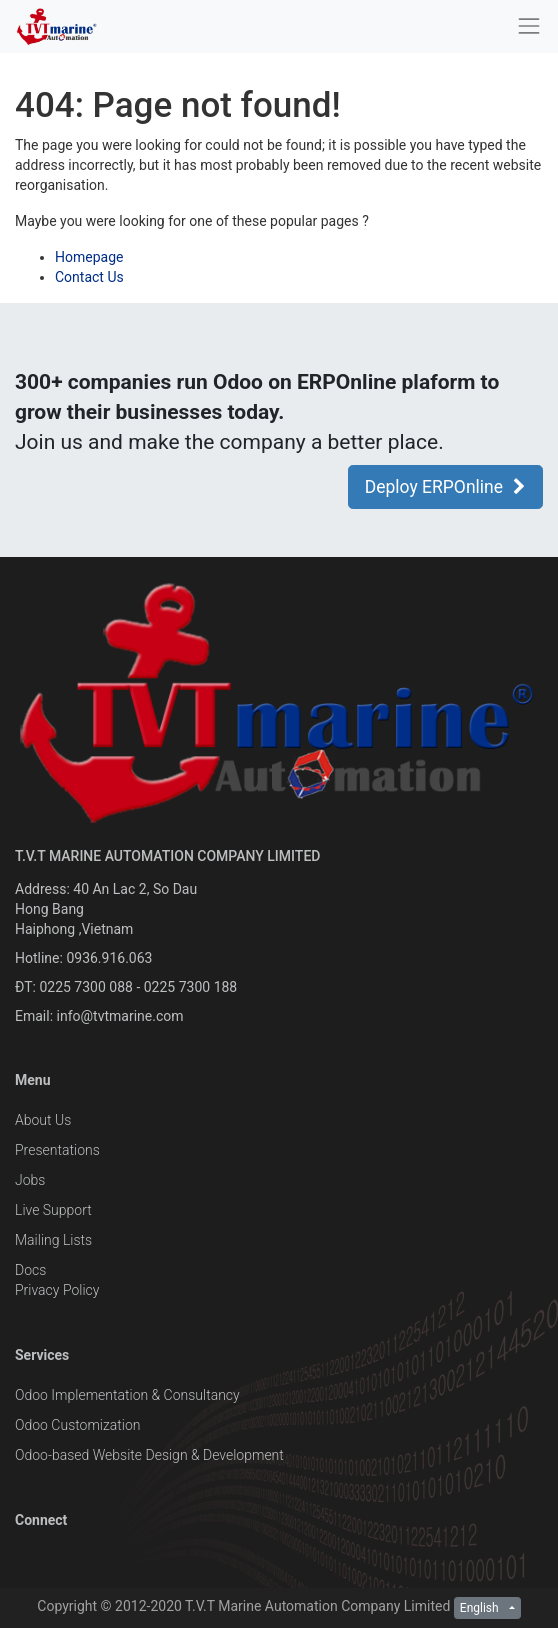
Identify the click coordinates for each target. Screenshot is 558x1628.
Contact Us (89, 277)
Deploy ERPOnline (445, 487)
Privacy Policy (57, 1290)
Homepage (89, 257)
